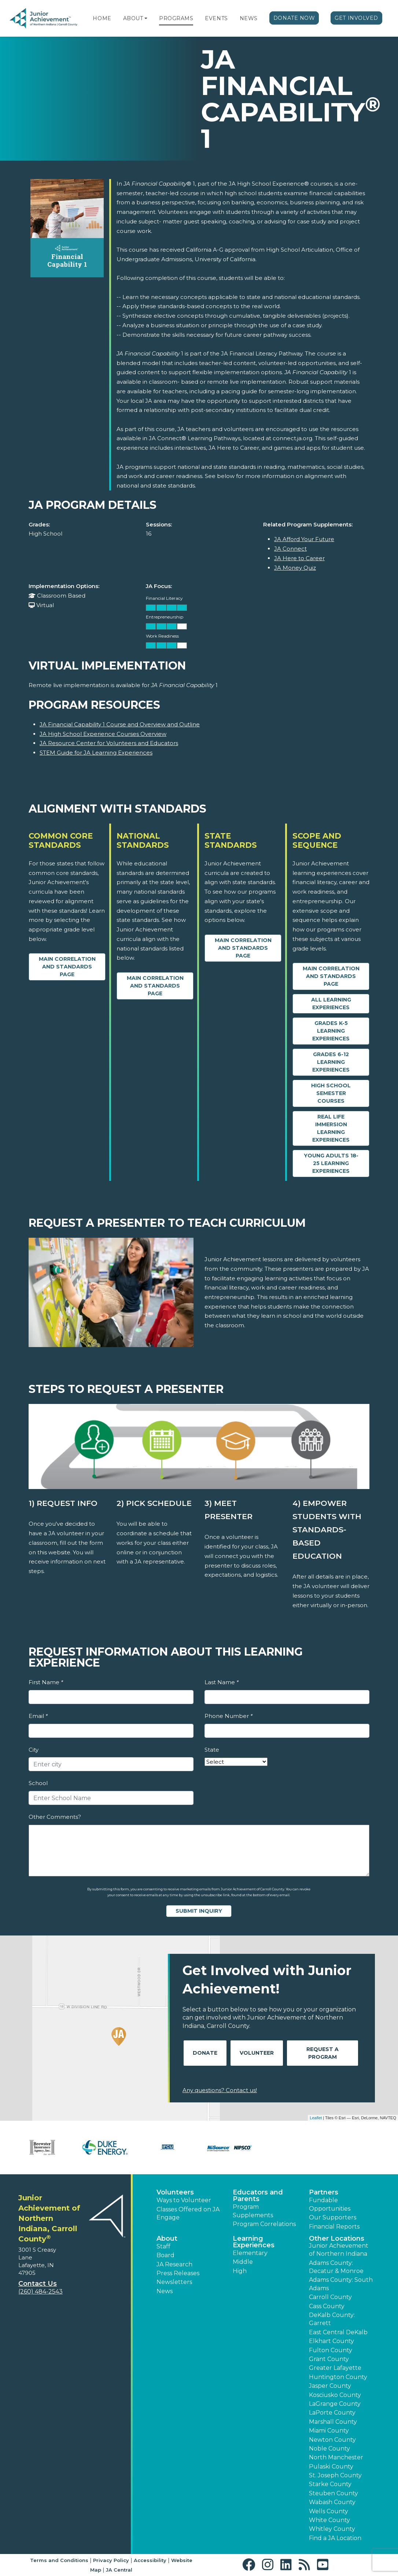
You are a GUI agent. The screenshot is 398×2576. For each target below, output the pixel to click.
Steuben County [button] (333, 2493)
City (33, 1749)
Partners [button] (323, 2192)
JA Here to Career (299, 558)
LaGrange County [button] (335, 2403)
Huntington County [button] (338, 2377)
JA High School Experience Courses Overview (103, 733)
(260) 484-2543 (40, 2291)
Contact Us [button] (37, 2283)
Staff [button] (163, 2246)
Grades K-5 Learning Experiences (331, 1031)
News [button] (164, 2291)
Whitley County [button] (332, 2528)
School (38, 1783)
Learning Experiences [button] (253, 2241)
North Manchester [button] (336, 2457)
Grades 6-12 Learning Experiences (331, 1062)
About (133, 18)
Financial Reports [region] (334, 2226)
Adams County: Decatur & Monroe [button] (336, 2266)
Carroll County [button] (330, 2297)
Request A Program (322, 2053)
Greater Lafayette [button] (335, 2367)
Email (38, 1715)
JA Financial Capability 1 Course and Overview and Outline (120, 724)
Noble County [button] (329, 2448)
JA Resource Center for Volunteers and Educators (109, 743)
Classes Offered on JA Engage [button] (188, 2213)
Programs (176, 18)
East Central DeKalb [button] (338, 2332)
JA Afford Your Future (304, 539)
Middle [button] (243, 2261)
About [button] (166, 2238)
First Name (46, 1682)
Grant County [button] (329, 2359)
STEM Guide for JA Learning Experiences (96, 752)
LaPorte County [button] (332, 2412)
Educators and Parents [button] (258, 2195)
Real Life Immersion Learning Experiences (331, 1128)
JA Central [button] (119, 2570)
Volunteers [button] (175, 2192)
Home (102, 18)
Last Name (221, 1682)
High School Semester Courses (331, 1093)
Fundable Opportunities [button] (329, 2204)
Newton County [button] (332, 2439)
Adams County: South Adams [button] (341, 2283)
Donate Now (294, 18)
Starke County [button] (330, 2484)
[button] (145, 18)
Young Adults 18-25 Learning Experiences (331, 1163)
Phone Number (228, 1715)
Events (216, 18)
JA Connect (290, 548)
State (211, 1749)
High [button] (240, 2270)
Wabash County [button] (332, 2502)
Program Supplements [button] (253, 2210)
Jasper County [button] (330, 2385)
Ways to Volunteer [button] (183, 2200)
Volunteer (257, 2053)
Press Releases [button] (177, 2273)
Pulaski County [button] (331, 2466)
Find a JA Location (335, 2538)
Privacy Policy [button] (111, 2560)
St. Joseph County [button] (335, 2475)
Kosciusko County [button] (335, 2394)
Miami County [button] (329, 2430)
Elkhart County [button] (331, 2341)
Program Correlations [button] (264, 2224)
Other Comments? (55, 1816)
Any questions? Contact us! (220, 2090)
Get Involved (356, 18)
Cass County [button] (326, 2306)
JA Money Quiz (295, 567)
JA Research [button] (174, 2264)
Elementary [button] (250, 2253)
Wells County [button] (328, 2511)
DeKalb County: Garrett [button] (332, 2319)
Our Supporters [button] (332, 2217)
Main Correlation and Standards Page (67, 967)
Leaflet (316, 2118)
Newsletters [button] (174, 2281)
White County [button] (329, 2520)
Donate (205, 2053)
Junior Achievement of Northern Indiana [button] (338, 2249)
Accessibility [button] (150, 2560)
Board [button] (165, 2255)
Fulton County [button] (330, 2350)
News (249, 18)
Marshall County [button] (333, 2421)
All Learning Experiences (331, 1003)
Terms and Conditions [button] (59, 2560)
